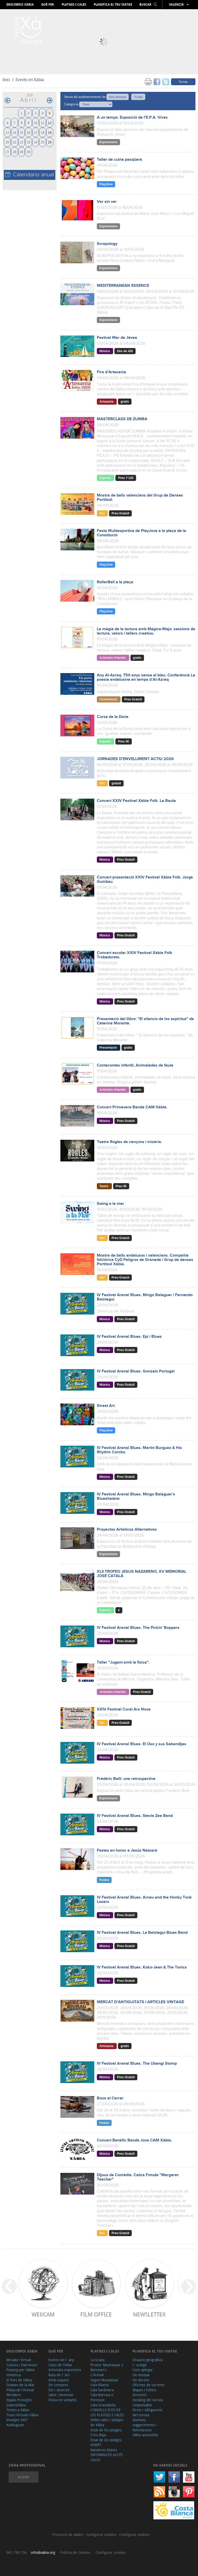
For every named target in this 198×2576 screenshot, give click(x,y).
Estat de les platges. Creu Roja (106, 2432)
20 (7, 142)
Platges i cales (74, 4)
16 (28, 132)
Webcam (43, 2314)
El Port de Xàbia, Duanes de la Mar (20, 2382)
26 (49, 142)
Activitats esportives (64, 2369)
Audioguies (15, 2424)
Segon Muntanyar (104, 2379)
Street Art (106, 1405)
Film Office (96, 2314)
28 (14, 152)
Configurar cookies (101, 2534)
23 (28, 142)
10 (35, 122)
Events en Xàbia (30, 79)
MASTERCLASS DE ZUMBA (122, 419)
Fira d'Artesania (111, 372)
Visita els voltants (62, 2399)
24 (35, 142)
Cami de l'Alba (60, 2364)
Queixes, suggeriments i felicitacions (144, 2424)
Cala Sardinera (102, 2389)
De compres (58, 2384)
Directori (140, 2394)
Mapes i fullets (144, 2389)
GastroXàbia (16, 2404)
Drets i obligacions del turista (147, 2412)
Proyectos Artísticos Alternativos (127, 1529)
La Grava (97, 2359)
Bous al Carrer (110, 2098)
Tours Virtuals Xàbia (22, 2414)
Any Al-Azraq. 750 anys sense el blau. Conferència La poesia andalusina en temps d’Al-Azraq (146, 677)
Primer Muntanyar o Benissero (106, 2367)
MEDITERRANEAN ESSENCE (123, 285)
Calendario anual (29, 174)
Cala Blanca (99, 2384)
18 (42, 132)
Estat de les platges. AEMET (106, 2442)
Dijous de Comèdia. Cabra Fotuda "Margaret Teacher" (137, 2177)
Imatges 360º (17, 2419)
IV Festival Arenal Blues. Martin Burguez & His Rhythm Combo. (139, 1450)
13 (7, 132)
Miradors (13, 2394)
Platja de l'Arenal (20, 2389)
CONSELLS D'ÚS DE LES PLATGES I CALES (107, 2412)
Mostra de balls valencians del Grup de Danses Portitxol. (140, 497)
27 (7, 152)
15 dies (138, 97)
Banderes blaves (103, 2449)
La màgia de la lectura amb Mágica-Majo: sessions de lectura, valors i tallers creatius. (146, 631)
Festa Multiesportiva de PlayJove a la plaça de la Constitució (141, 533)
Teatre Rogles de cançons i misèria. (129, 1142)
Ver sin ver (107, 201)
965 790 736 (16, 2552)
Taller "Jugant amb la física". (123, 1662)
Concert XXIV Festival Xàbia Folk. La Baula (136, 800)
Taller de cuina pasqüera (119, 159)
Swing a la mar (110, 1203)
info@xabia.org (43, 2552)
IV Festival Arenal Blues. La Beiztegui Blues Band (142, 1932)
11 (42, 122)
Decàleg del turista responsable (148, 2402)
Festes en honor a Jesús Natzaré (127, 1850)
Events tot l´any (61, 2359)
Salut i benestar (61, 2394)
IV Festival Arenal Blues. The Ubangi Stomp (137, 2063)
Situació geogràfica (148, 2359)
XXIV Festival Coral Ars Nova (124, 1709)
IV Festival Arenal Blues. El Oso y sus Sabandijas (141, 1744)
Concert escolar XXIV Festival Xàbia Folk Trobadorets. (134, 955)
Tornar (183, 82)
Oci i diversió (59, 2389)
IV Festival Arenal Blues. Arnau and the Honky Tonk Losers (144, 1899)
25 (42, 142)
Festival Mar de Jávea (117, 337)
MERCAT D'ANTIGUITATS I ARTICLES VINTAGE (140, 2002)
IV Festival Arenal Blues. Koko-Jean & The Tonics (142, 1967)
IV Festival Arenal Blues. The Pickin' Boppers (138, 1627)
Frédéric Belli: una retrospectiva (126, 1778)
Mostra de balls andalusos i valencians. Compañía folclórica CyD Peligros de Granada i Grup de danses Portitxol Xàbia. (145, 1260)
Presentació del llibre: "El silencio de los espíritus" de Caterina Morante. (145, 1021)
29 (21, 152)
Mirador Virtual (18, 2359)
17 (35, 132)
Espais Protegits (19, 2399)
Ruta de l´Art (59, 2374)
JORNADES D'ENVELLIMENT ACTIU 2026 (135, 759)
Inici (6, 79)
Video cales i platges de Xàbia (106, 2422)
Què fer (47, 4)
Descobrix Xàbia (20, 4)
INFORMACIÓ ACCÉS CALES (106, 2457)
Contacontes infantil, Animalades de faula (135, 1065)
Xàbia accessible (145, 2434)
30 (28, 152)
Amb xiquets (58, 2379)
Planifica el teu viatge (113, 4)
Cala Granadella (103, 2404)
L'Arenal (97, 2374)
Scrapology (107, 243)
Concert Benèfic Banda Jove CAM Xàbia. (134, 2140)
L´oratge (140, 2364)
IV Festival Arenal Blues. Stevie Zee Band (135, 1815)
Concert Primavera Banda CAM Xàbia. (132, 1107)
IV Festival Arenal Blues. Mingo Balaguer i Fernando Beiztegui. (145, 1297)
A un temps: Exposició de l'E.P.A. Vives (132, 117)
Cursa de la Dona (112, 716)
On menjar (141, 2374)
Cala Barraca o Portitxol (101, 2397)
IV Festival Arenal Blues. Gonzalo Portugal (136, 1371)
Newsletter (149, 2314)
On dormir (141, 2379)
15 (21, 132)
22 (21, 142)
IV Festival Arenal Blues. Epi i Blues (129, 1336)
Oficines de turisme (148, 2384)
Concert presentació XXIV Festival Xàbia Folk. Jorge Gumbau (145, 879)
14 (14, 132)
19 (49, 132)
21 (14, 142)
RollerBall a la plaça (115, 582)
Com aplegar (143, 2369)
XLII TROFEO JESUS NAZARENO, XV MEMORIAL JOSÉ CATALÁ (141, 1573)
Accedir (24, 2476)
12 (49, 122)
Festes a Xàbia (17, 2409)
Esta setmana (117, 97)
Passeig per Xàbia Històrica (20, 2372)
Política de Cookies (75, 2552)
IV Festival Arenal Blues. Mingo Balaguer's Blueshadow (136, 1496)
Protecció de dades (68, 2534)
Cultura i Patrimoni (21, 2364)
